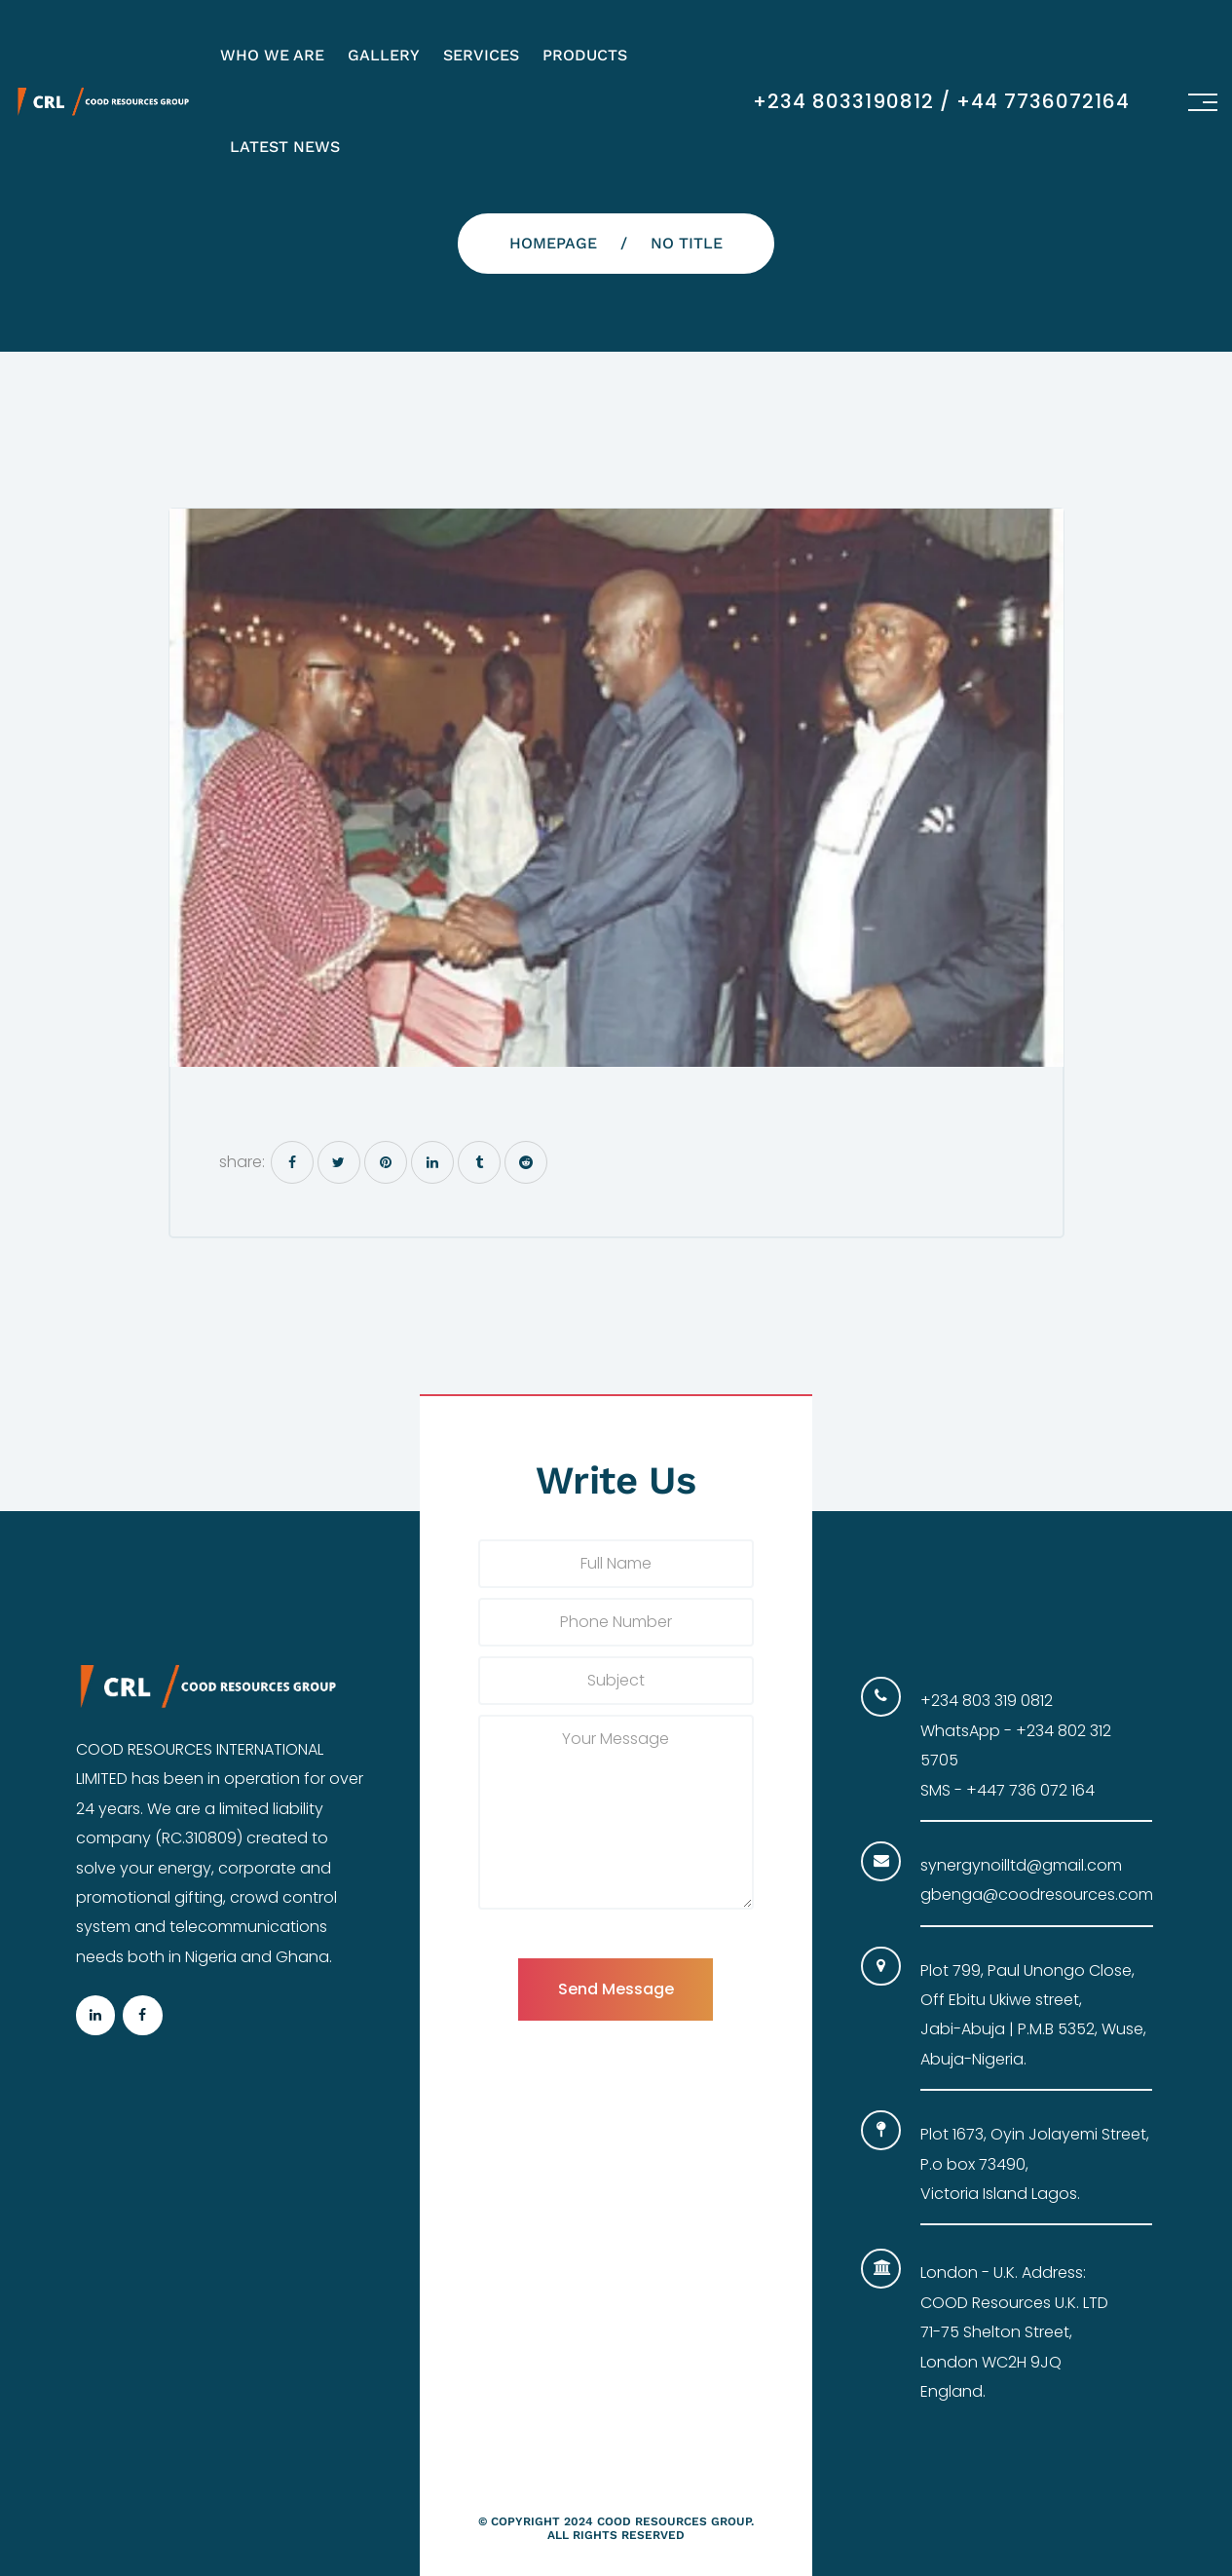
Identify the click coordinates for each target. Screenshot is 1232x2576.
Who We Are (272, 55)
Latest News (285, 146)
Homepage (553, 243)
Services (481, 55)
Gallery (384, 55)
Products (584, 55)
